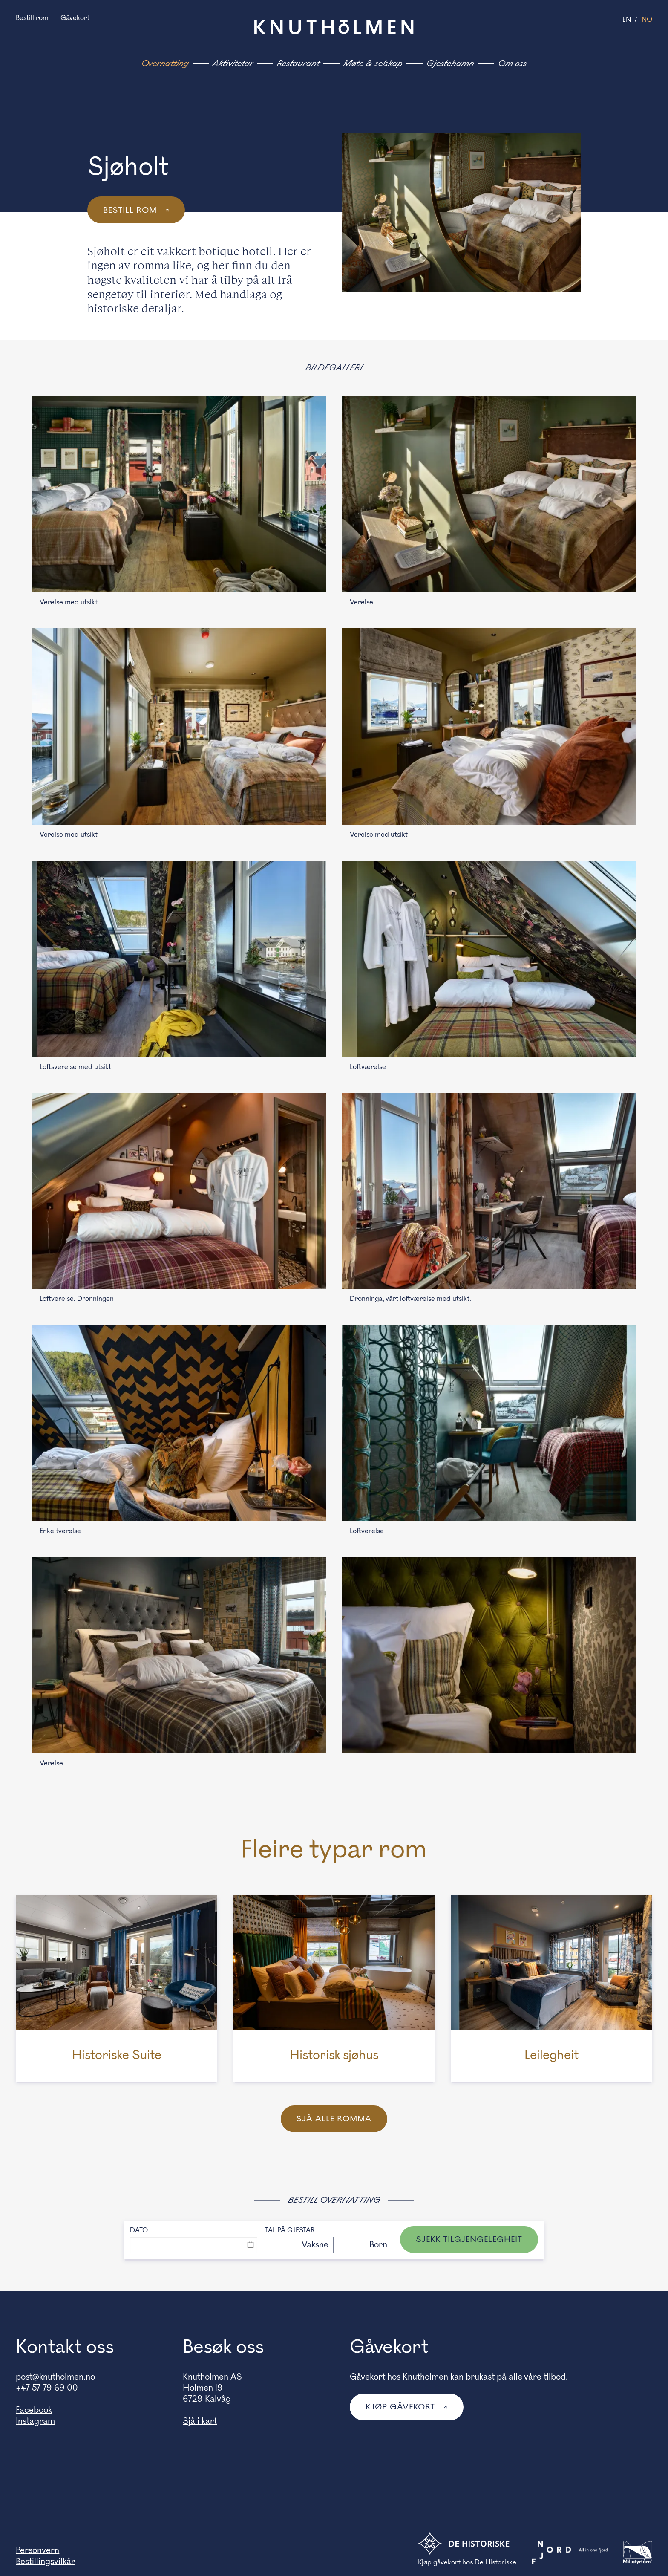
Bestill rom (32, 18)
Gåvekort (74, 18)
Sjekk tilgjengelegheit (469, 2240)
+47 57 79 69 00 (47, 2388)
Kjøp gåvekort (402, 2408)
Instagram (35, 2422)
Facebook (34, 2411)
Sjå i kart (200, 2422)
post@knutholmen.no (55, 2377)
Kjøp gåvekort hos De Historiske (467, 2563)
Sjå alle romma (333, 2119)
